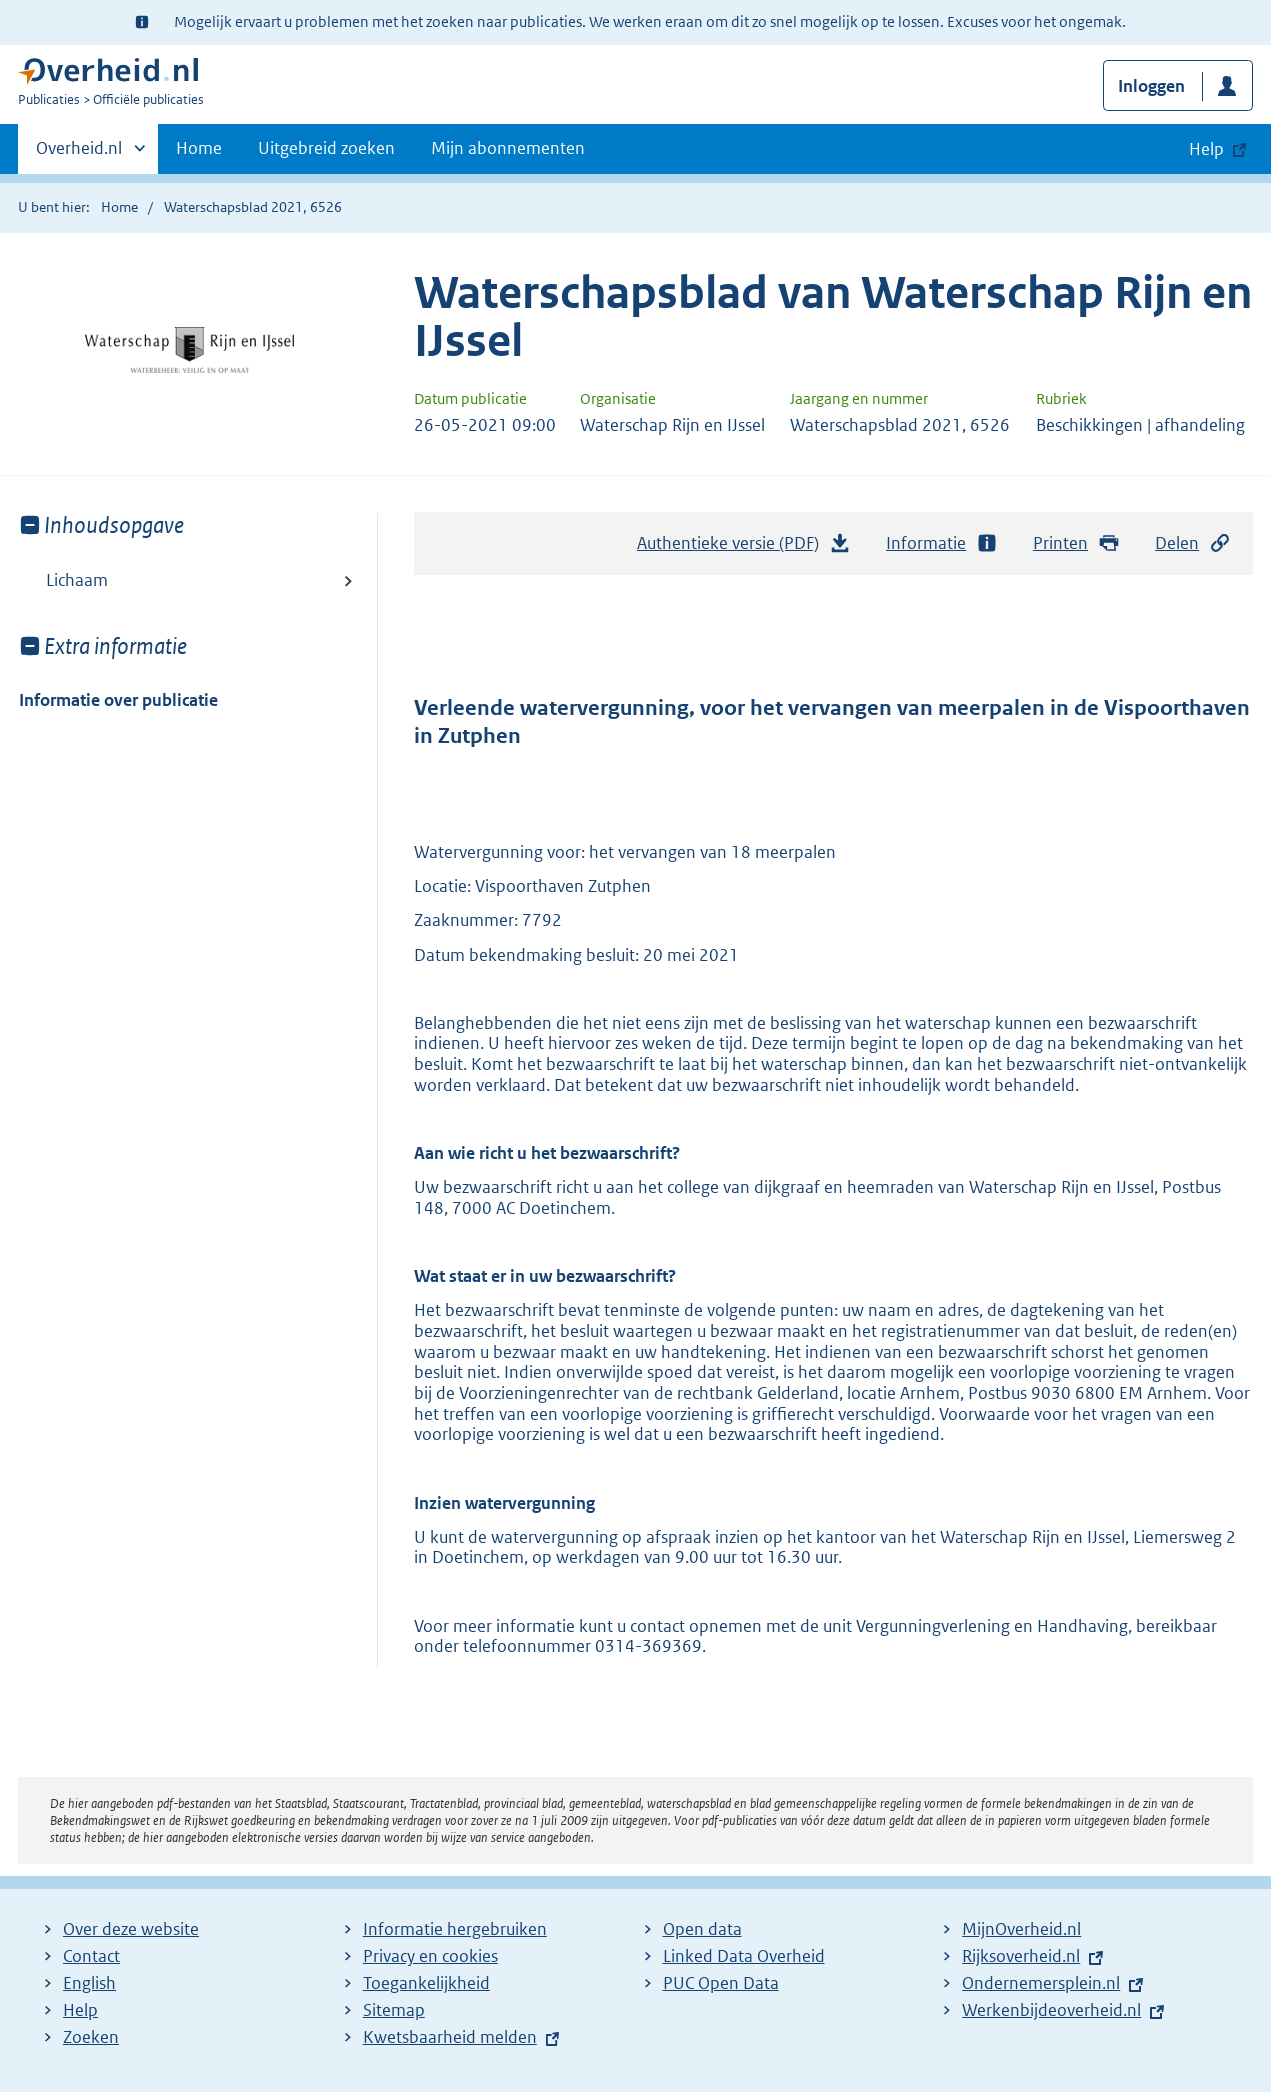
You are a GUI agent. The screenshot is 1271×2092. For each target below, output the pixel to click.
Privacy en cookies (430, 1956)
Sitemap (394, 2010)
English (89, 1983)
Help (80, 2010)
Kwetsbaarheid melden (450, 2037)
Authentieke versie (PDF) (744, 548)
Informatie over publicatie (118, 700)
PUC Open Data (721, 1983)
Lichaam (77, 580)
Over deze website (131, 1929)
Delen (1193, 543)
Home (199, 148)
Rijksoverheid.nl (1021, 1956)
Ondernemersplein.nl (1041, 1983)
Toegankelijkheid (426, 1983)
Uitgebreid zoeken (326, 148)
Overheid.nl (79, 154)
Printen (1076, 543)
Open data (702, 1929)
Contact (91, 1956)
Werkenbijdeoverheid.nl (1051, 2010)
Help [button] (1206, 149)
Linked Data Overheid (744, 1956)
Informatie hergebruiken (455, 1929)
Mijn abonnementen (508, 148)
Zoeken (91, 2037)
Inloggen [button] (1151, 86)
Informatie (942, 543)
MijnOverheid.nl (1021, 1929)
